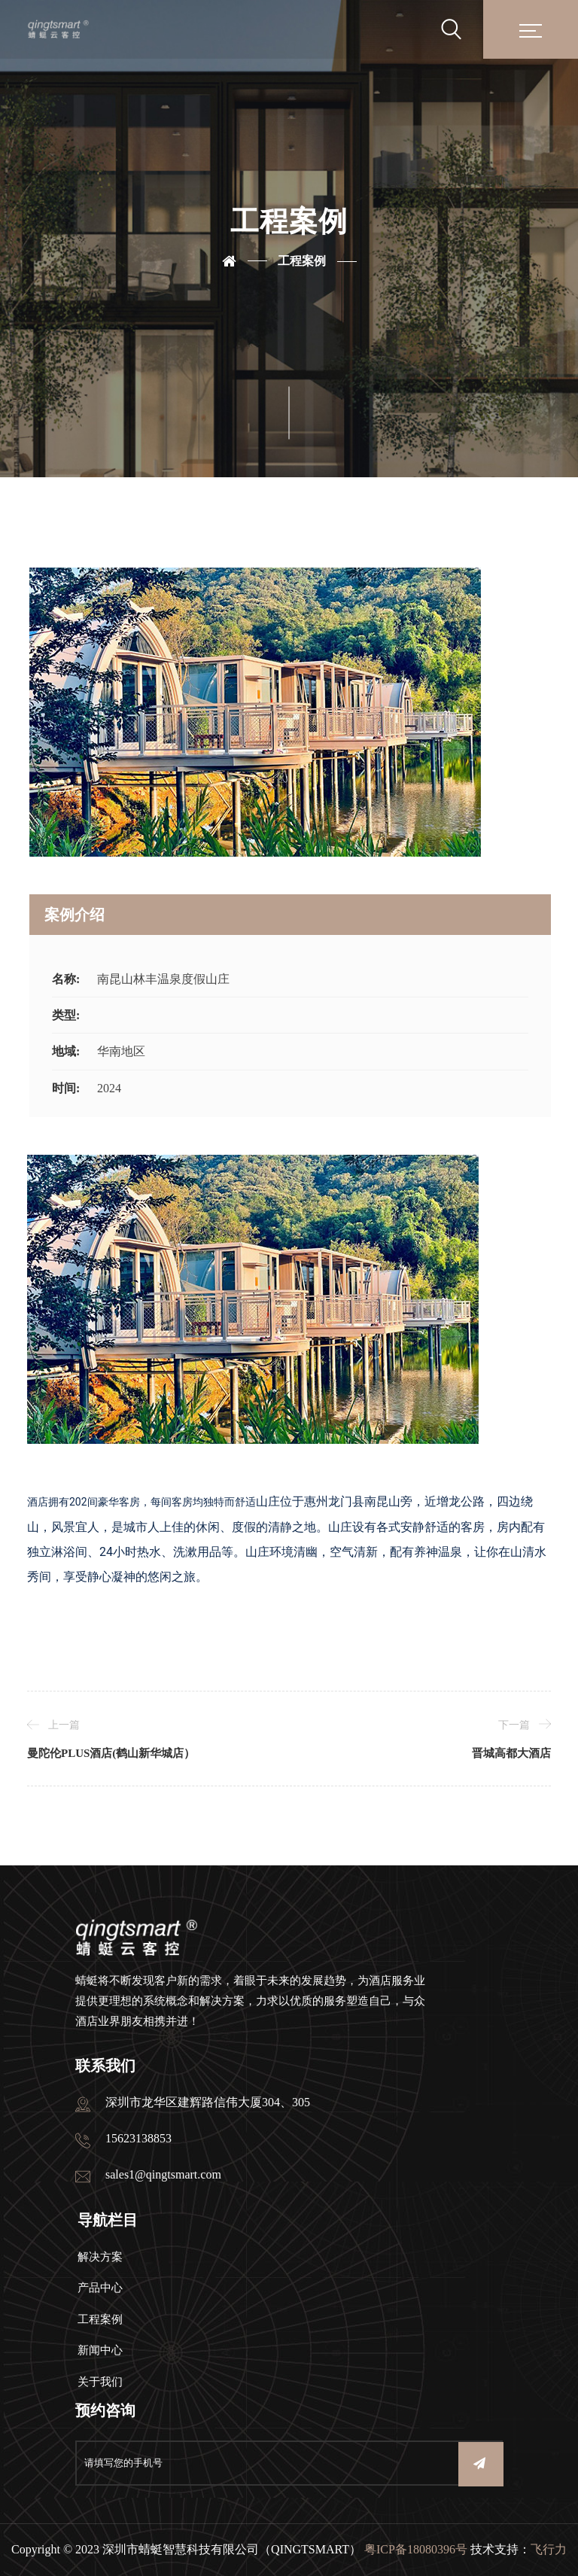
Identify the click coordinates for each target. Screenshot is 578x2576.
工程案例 (302, 260)
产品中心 (100, 2288)
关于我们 (100, 2382)
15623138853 (138, 2138)
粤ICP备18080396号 (415, 2549)
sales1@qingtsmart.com (163, 2174)
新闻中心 (100, 2350)
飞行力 (549, 2549)
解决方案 (100, 2257)
